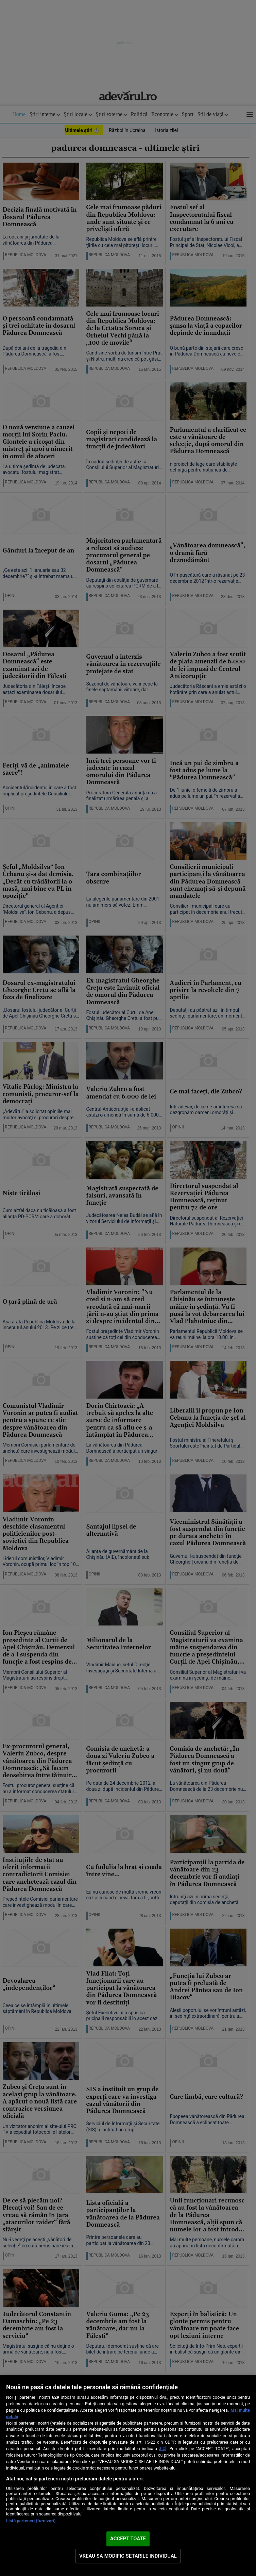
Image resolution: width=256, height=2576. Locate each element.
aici (162, 2448)
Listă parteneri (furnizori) (31, 2520)
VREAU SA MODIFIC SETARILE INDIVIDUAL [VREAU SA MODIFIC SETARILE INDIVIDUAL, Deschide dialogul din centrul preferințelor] (128, 2556)
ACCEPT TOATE (128, 2539)
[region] (128, 2475)
